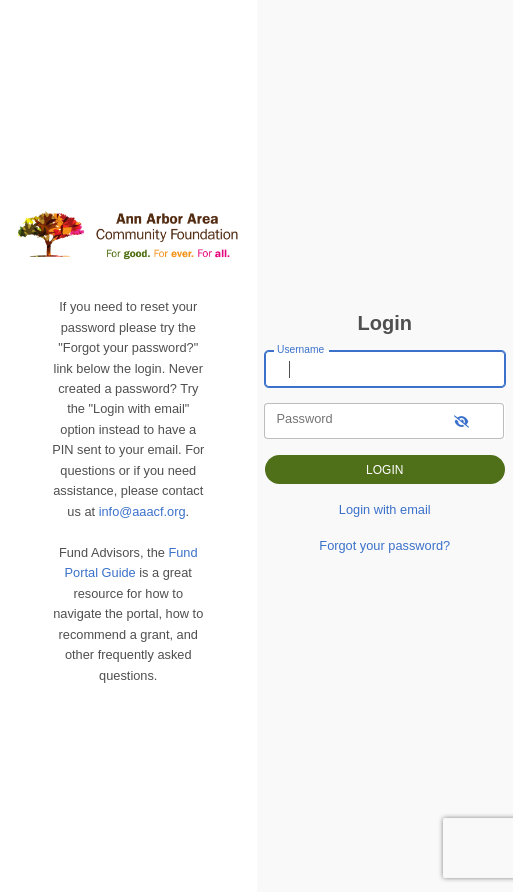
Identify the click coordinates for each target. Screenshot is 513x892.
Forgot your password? (384, 545)
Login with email (385, 509)
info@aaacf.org (142, 511)
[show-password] (461, 420)
